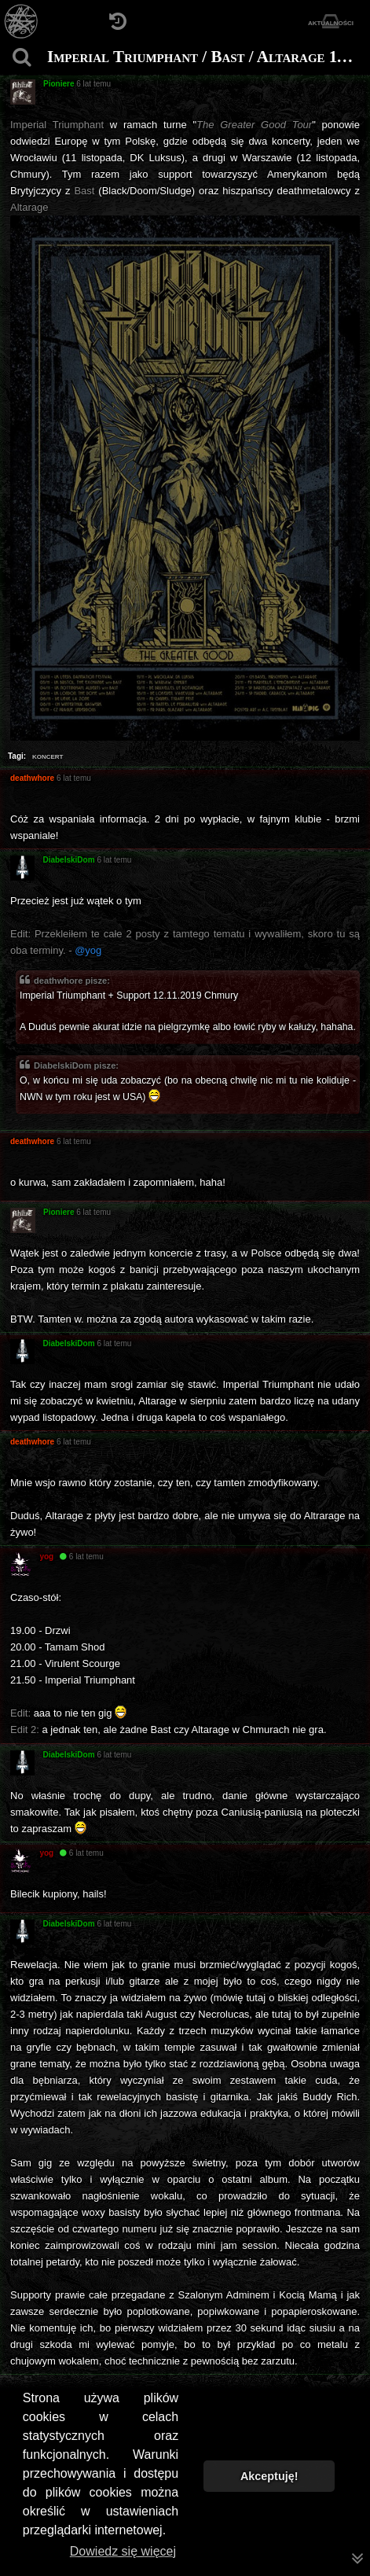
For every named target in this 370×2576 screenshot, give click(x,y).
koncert (48, 755)
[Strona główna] (21, 21)
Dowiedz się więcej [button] (123, 2551)
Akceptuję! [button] (269, 2476)
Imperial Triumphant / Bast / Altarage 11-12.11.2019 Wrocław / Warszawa (206, 56)
